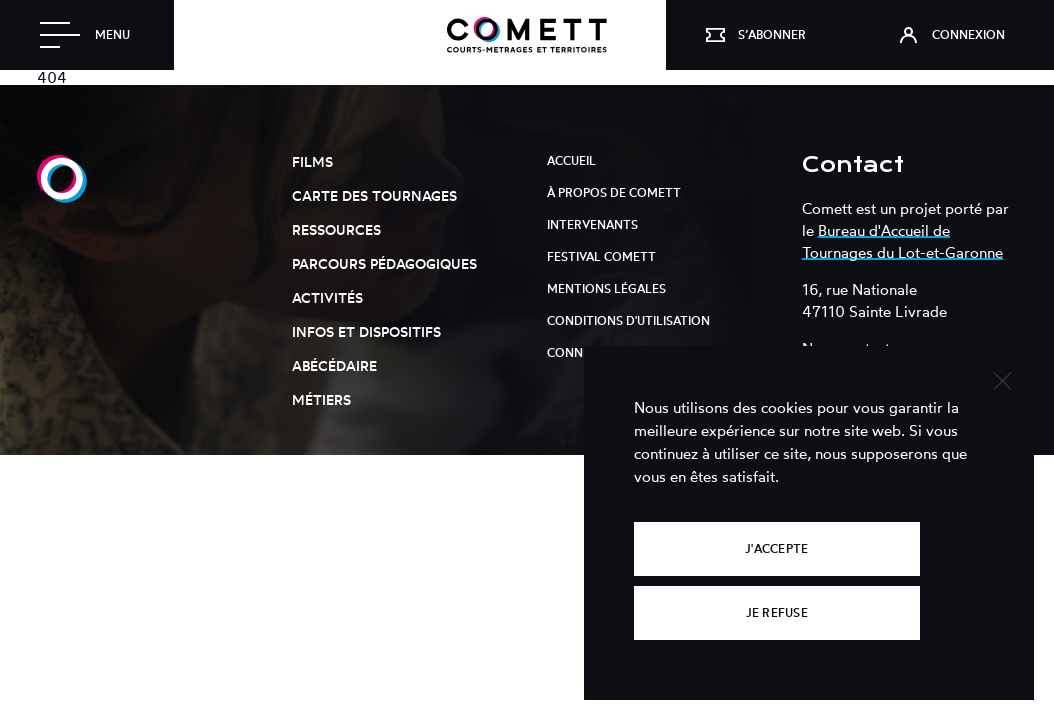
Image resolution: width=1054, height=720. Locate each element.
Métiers (321, 399)
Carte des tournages (374, 195)
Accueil (571, 160)
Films (312, 161)
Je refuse (777, 612)
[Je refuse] (1001, 378)
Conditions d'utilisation (628, 320)
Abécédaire (334, 365)
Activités (327, 297)
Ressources (336, 229)
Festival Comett (601, 256)
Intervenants (592, 224)
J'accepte (776, 548)
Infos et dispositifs (366, 331)
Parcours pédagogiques (384, 263)
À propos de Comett (614, 192)
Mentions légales (606, 288)
